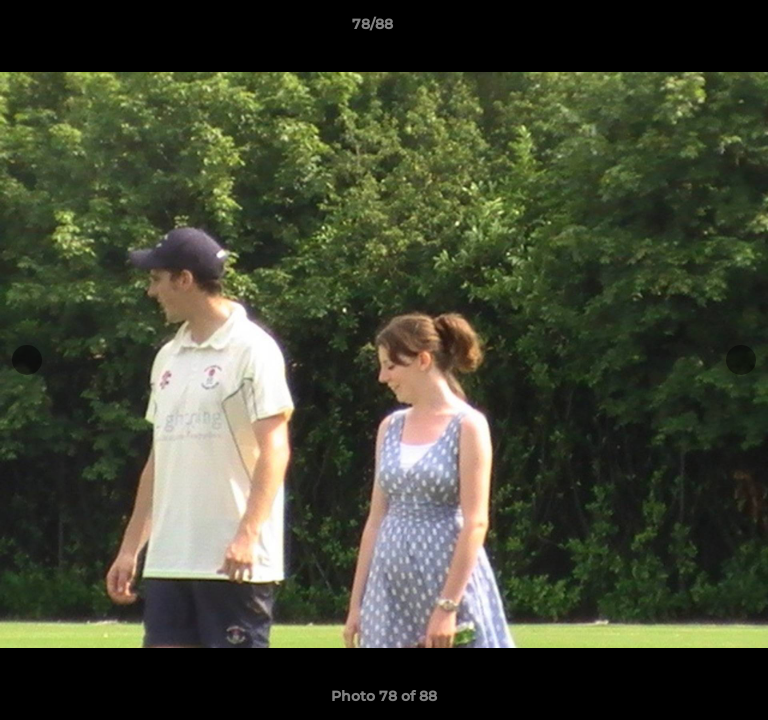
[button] (696, 29)
